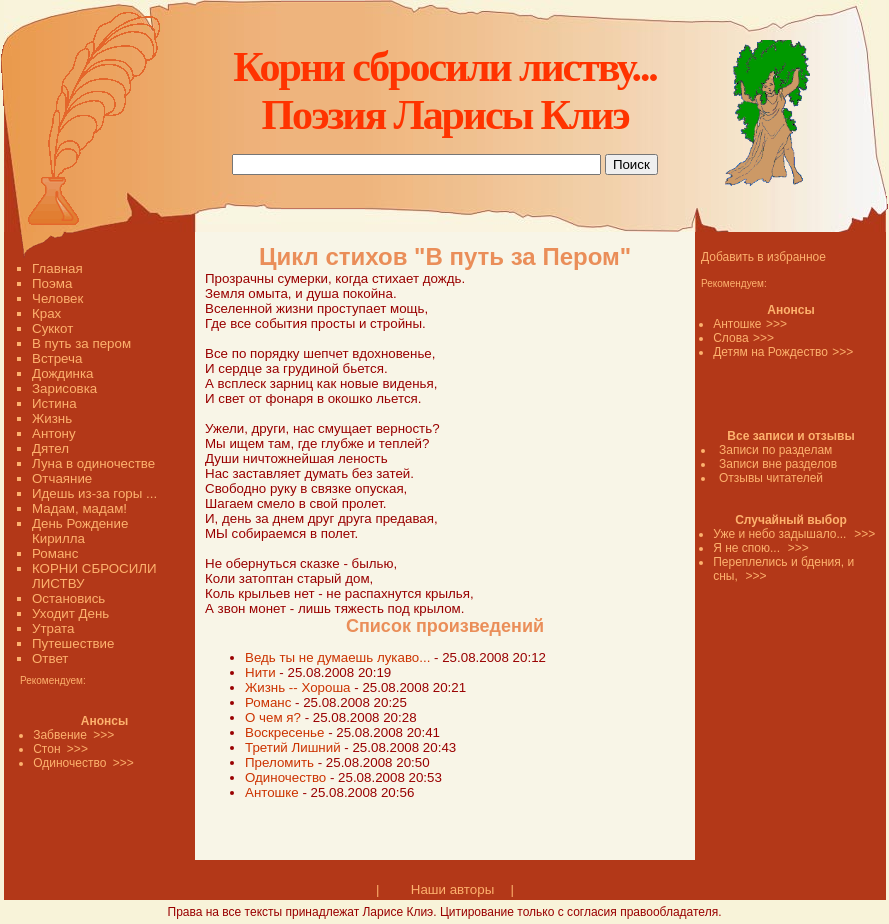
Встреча (57, 358)
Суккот (52, 328)
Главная (57, 268)
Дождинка (62, 373)
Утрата (53, 628)
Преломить (281, 762)
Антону (54, 433)
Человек (57, 298)
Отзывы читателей (771, 478)
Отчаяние (62, 478)
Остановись (68, 598)
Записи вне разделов (778, 464)
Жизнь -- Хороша (298, 687)
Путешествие (73, 643)
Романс (55, 553)
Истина (54, 403)
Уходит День (70, 613)
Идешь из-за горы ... (94, 493)
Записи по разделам (775, 450)
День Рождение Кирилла (80, 531)
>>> (776, 324)
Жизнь (52, 418)
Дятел (50, 448)
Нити (262, 672)
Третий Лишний (293, 747)
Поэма (52, 283)
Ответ (50, 658)
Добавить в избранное (763, 257)
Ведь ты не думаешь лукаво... (337, 657)
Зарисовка (64, 388)
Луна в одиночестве (93, 463)
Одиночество (285, 777)
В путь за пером (81, 343)
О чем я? (273, 717)
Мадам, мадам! (79, 508)
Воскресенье (286, 732)
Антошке (273, 792)
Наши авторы (452, 889)
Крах (46, 313)
